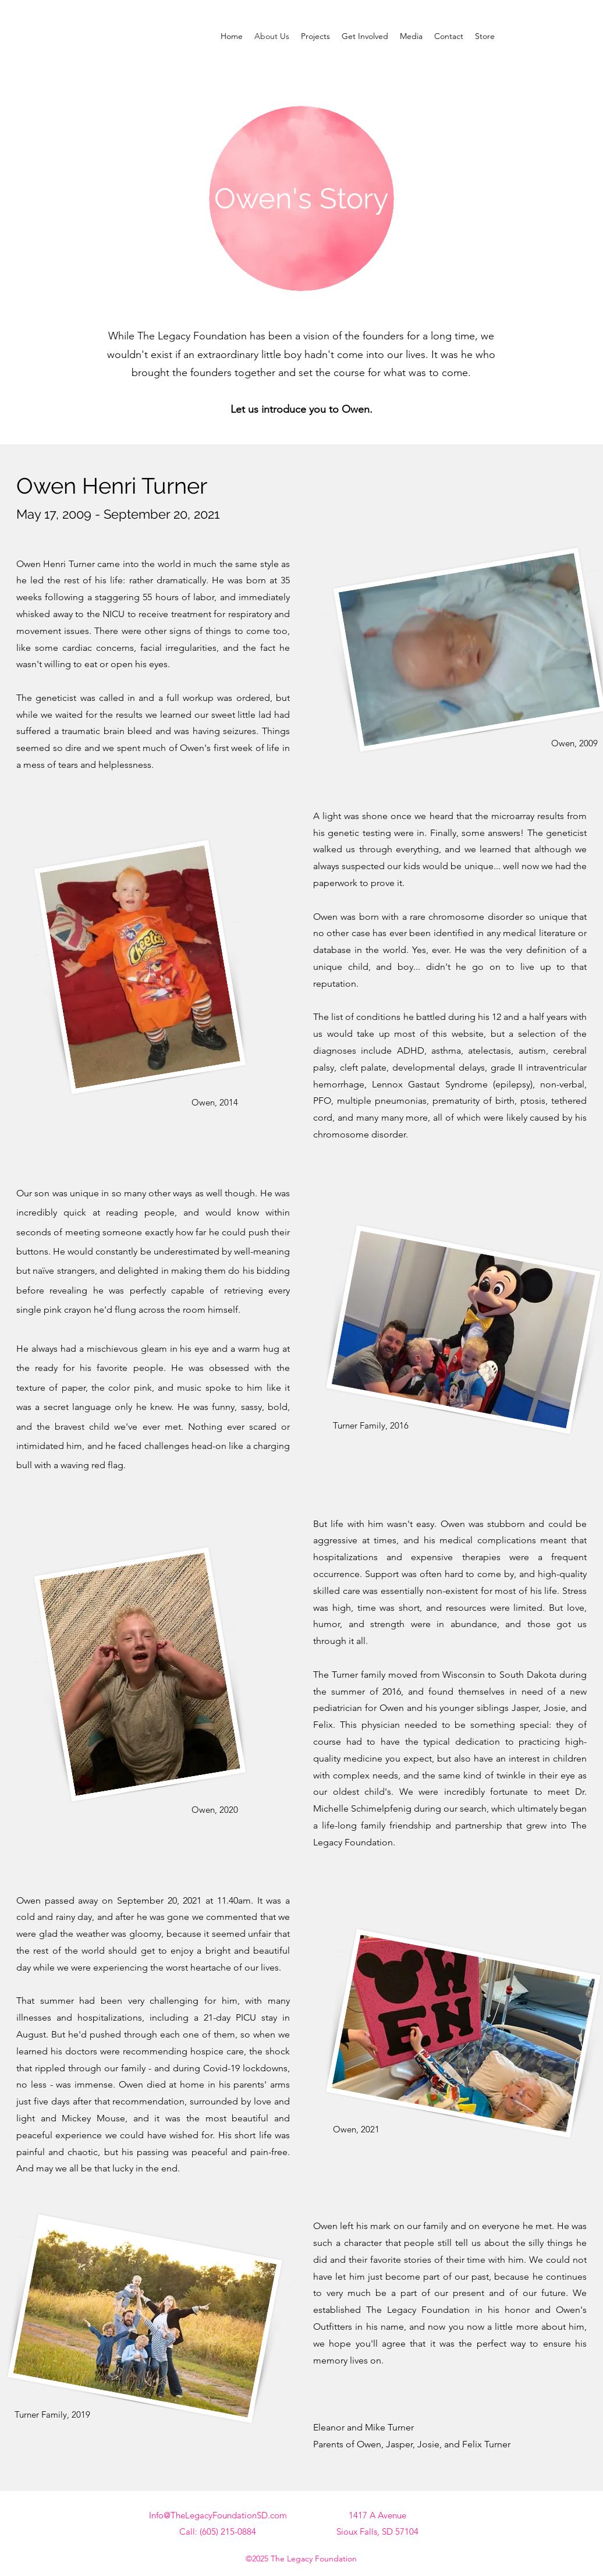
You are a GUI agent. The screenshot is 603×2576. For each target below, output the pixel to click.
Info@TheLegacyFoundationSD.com (218, 2515)
